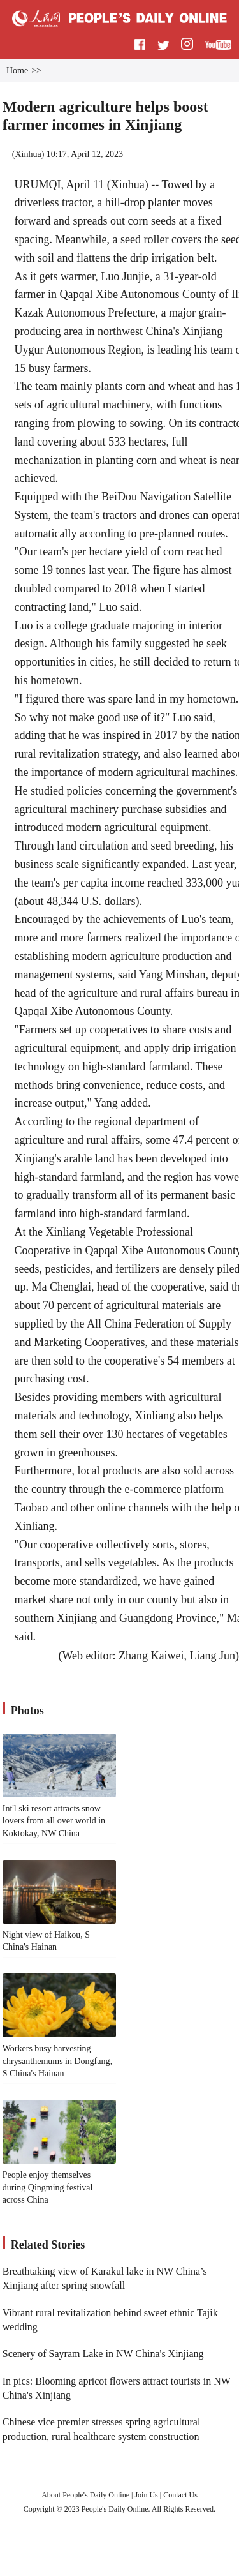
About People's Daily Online (85, 2494)
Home (17, 70)
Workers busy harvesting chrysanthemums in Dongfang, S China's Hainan (57, 2061)
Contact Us (180, 2494)
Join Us (146, 2494)
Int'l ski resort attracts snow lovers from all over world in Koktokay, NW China (54, 1821)
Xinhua (28, 154)
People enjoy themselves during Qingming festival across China (48, 2187)
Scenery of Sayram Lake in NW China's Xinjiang (103, 2353)
